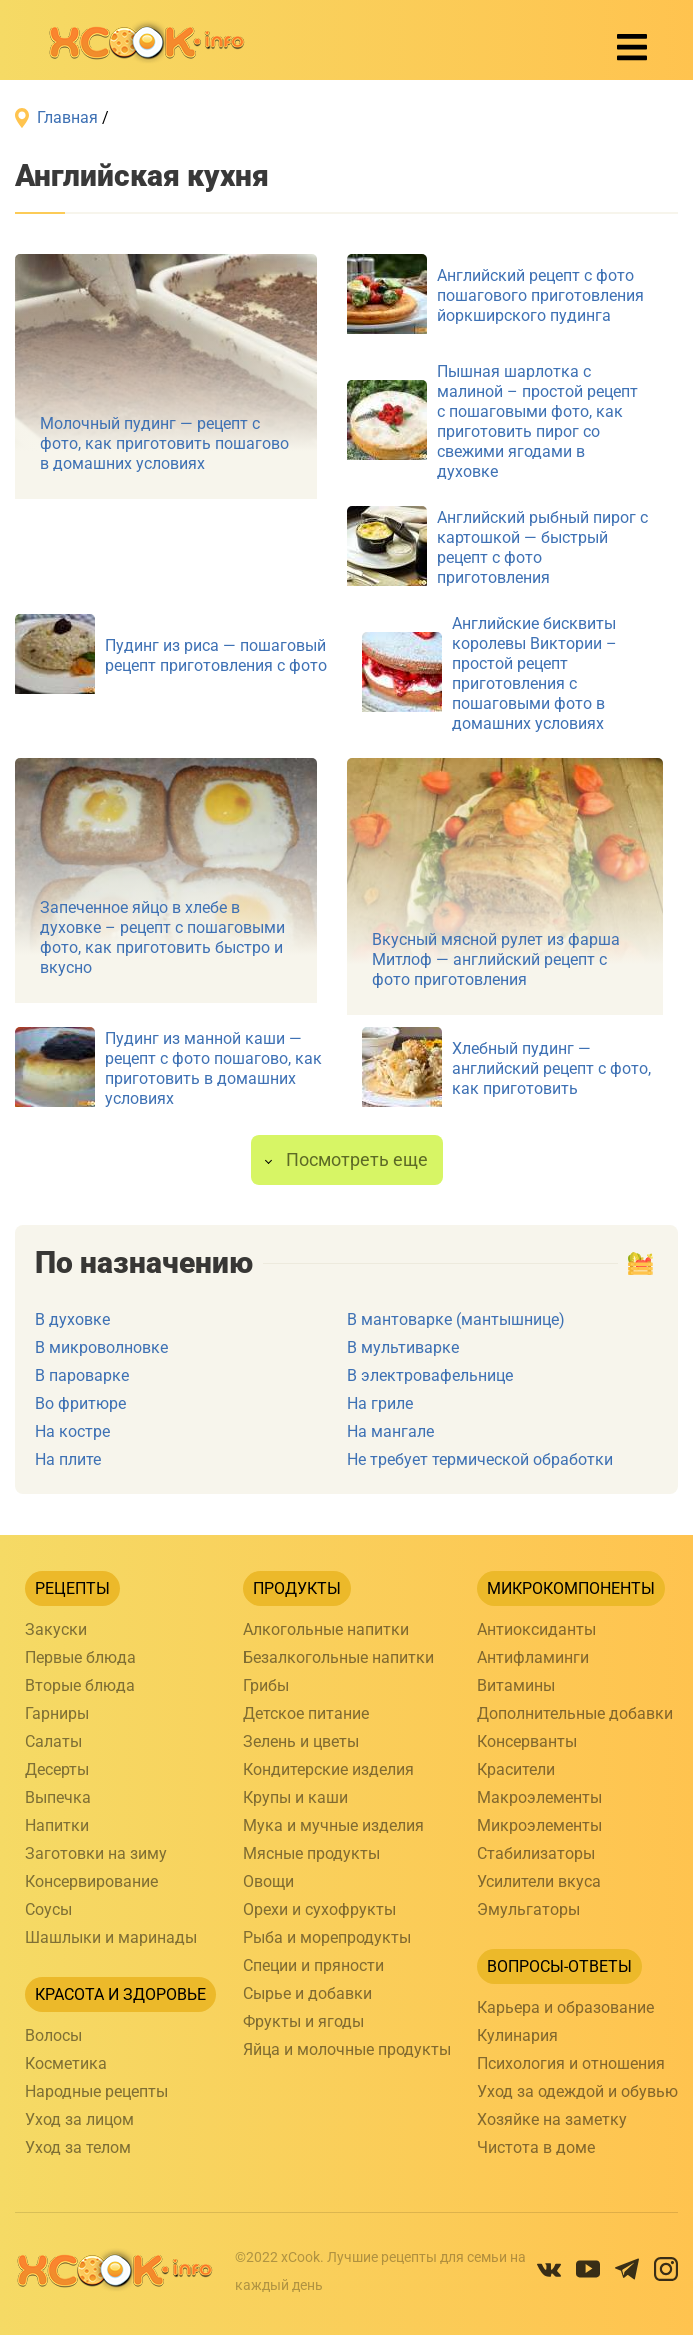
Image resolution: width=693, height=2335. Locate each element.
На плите (68, 1459)
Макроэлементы (539, 1797)
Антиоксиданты (536, 1629)
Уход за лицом (79, 2119)
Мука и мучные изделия (333, 1825)
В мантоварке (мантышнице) (456, 1319)
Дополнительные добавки (575, 1713)
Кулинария (517, 2035)
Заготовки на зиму (96, 1853)
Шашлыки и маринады (111, 1937)
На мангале (390, 1431)
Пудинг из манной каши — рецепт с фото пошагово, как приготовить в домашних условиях (213, 1068)
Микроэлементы (539, 1825)
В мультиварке (403, 1347)
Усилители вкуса (539, 1881)
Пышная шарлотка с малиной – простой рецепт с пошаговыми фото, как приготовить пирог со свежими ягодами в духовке (537, 421)
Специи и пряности (313, 1965)
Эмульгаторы (528, 1909)
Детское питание (306, 1713)
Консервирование (91, 1881)
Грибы (266, 1685)
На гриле (380, 1403)
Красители (516, 1769)
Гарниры (57, 1713)
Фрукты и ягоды (303, 2021)
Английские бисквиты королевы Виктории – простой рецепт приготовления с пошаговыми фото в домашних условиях (534, 673)
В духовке (72, 1319)
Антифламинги (533, 1657)
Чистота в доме (536, 2147)
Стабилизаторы (536, 1853)
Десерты (57, 1769)
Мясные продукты (311, 1853)
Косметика (66, 2063)
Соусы (48, 1909)
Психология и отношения (571, 2063)
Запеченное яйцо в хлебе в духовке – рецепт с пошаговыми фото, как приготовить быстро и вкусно (162, 937)
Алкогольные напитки (326, 1629)
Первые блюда (80, 1657)
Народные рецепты (96, 2091)
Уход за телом (78, 2147)
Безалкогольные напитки (338, 1657)
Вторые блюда (80, 1685)
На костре (72, 1431)
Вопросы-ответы (559, 1966)
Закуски (56, 1629)
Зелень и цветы (301, 1741)
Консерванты (527, 1741)
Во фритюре (80, 1403)
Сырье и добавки (307, 1993)
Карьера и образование (565, 2007)
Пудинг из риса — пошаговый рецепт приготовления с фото (216, 655)
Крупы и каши (295, 1797)
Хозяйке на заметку (552, 2119)
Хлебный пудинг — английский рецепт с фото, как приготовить (551, 1068)
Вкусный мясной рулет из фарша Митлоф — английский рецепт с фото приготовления (496, 959)
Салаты (53, 1741)
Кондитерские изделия (328, 1769)
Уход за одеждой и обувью (577, 2091)
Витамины (516, 1685)
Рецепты (72, 1588)
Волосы (53, 2035)
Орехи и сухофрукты (319, 1909)
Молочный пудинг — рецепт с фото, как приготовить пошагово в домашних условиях (164, 443)
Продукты (297, 1588)
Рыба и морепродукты (327, 1937)
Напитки (57, 1825)
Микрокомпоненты (571, 1588)
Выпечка (58, 1797)
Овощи (268, 1881)
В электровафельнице (430, 1375)
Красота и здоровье (120, 1994)
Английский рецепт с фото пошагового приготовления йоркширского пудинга (540, 295)
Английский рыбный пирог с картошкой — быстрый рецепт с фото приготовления (542, 547)
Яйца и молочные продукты (347, 2049)
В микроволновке (101, 1347)
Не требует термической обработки (480, 1459)
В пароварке (82, 1375)
